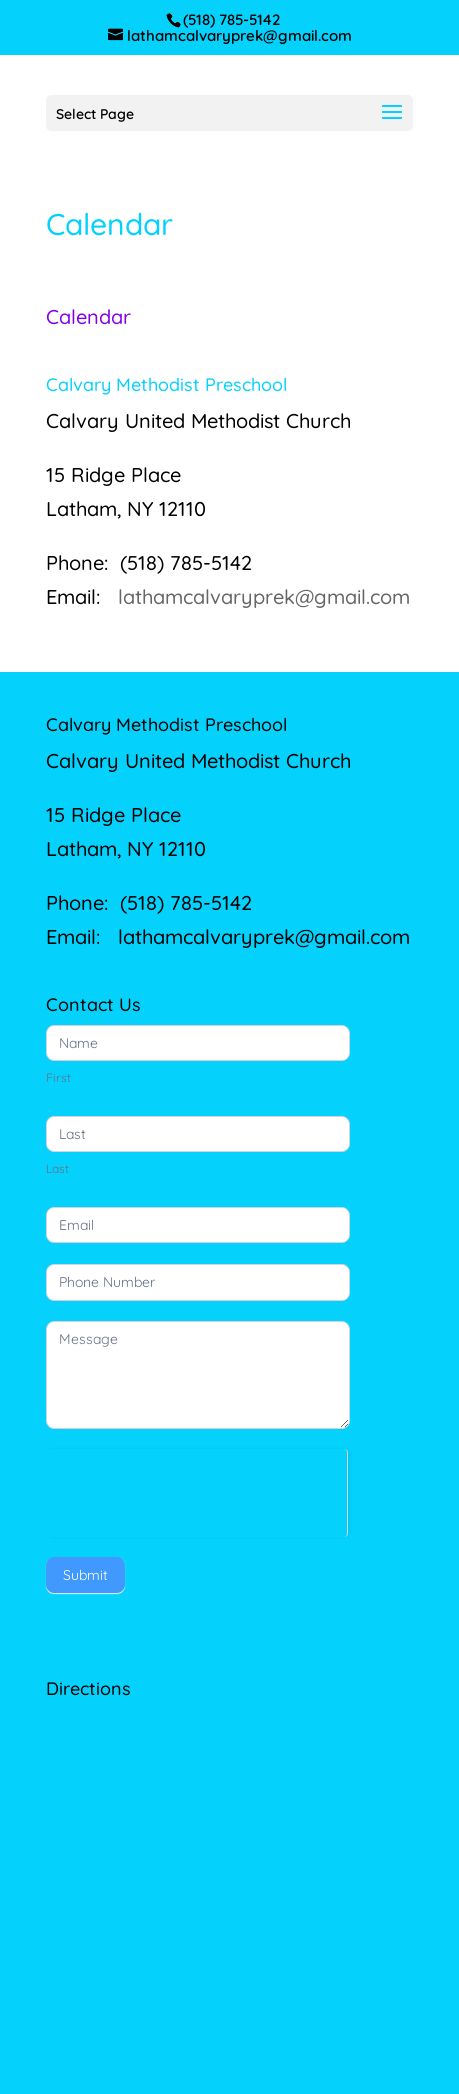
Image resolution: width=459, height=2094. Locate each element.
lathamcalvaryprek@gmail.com (264, 596)
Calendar (88, 316)
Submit (85, 1575)
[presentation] (196, 1488)
